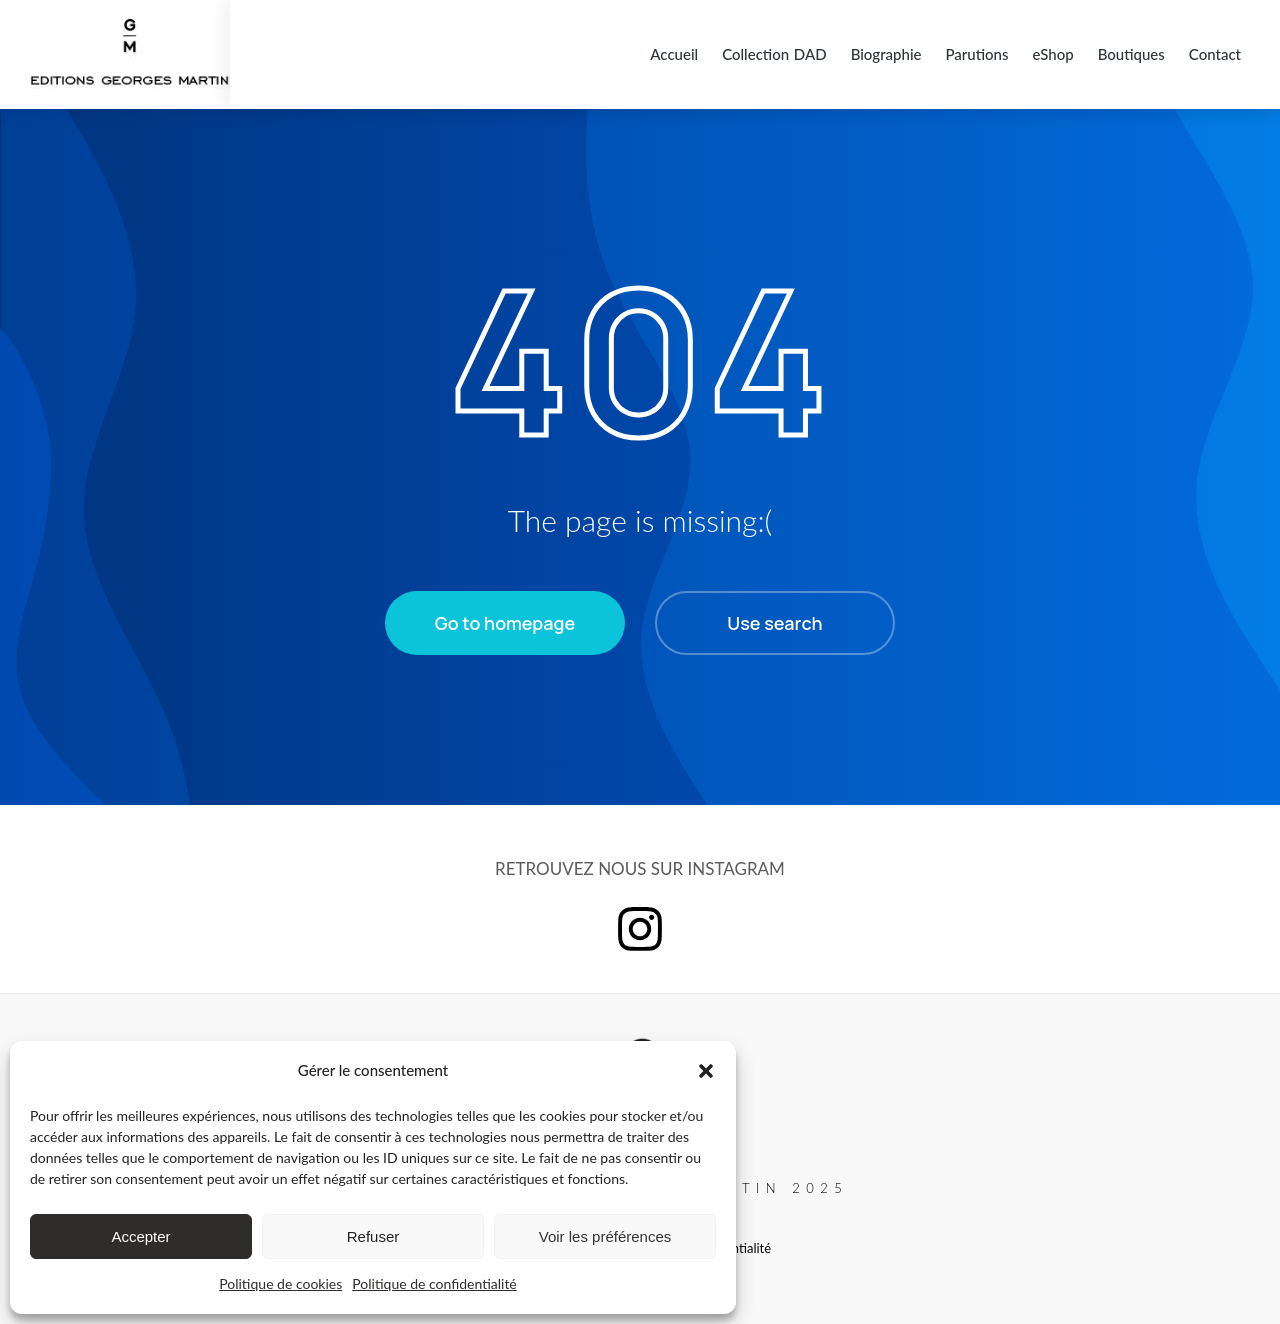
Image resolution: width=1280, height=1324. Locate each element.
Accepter (140, 1236)
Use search (774, 614)
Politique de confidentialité (434, 1283)
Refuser (373, 1236)
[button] (706, 1071)
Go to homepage (505, 614)
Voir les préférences (605, 1236)
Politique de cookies (280, 1283)
